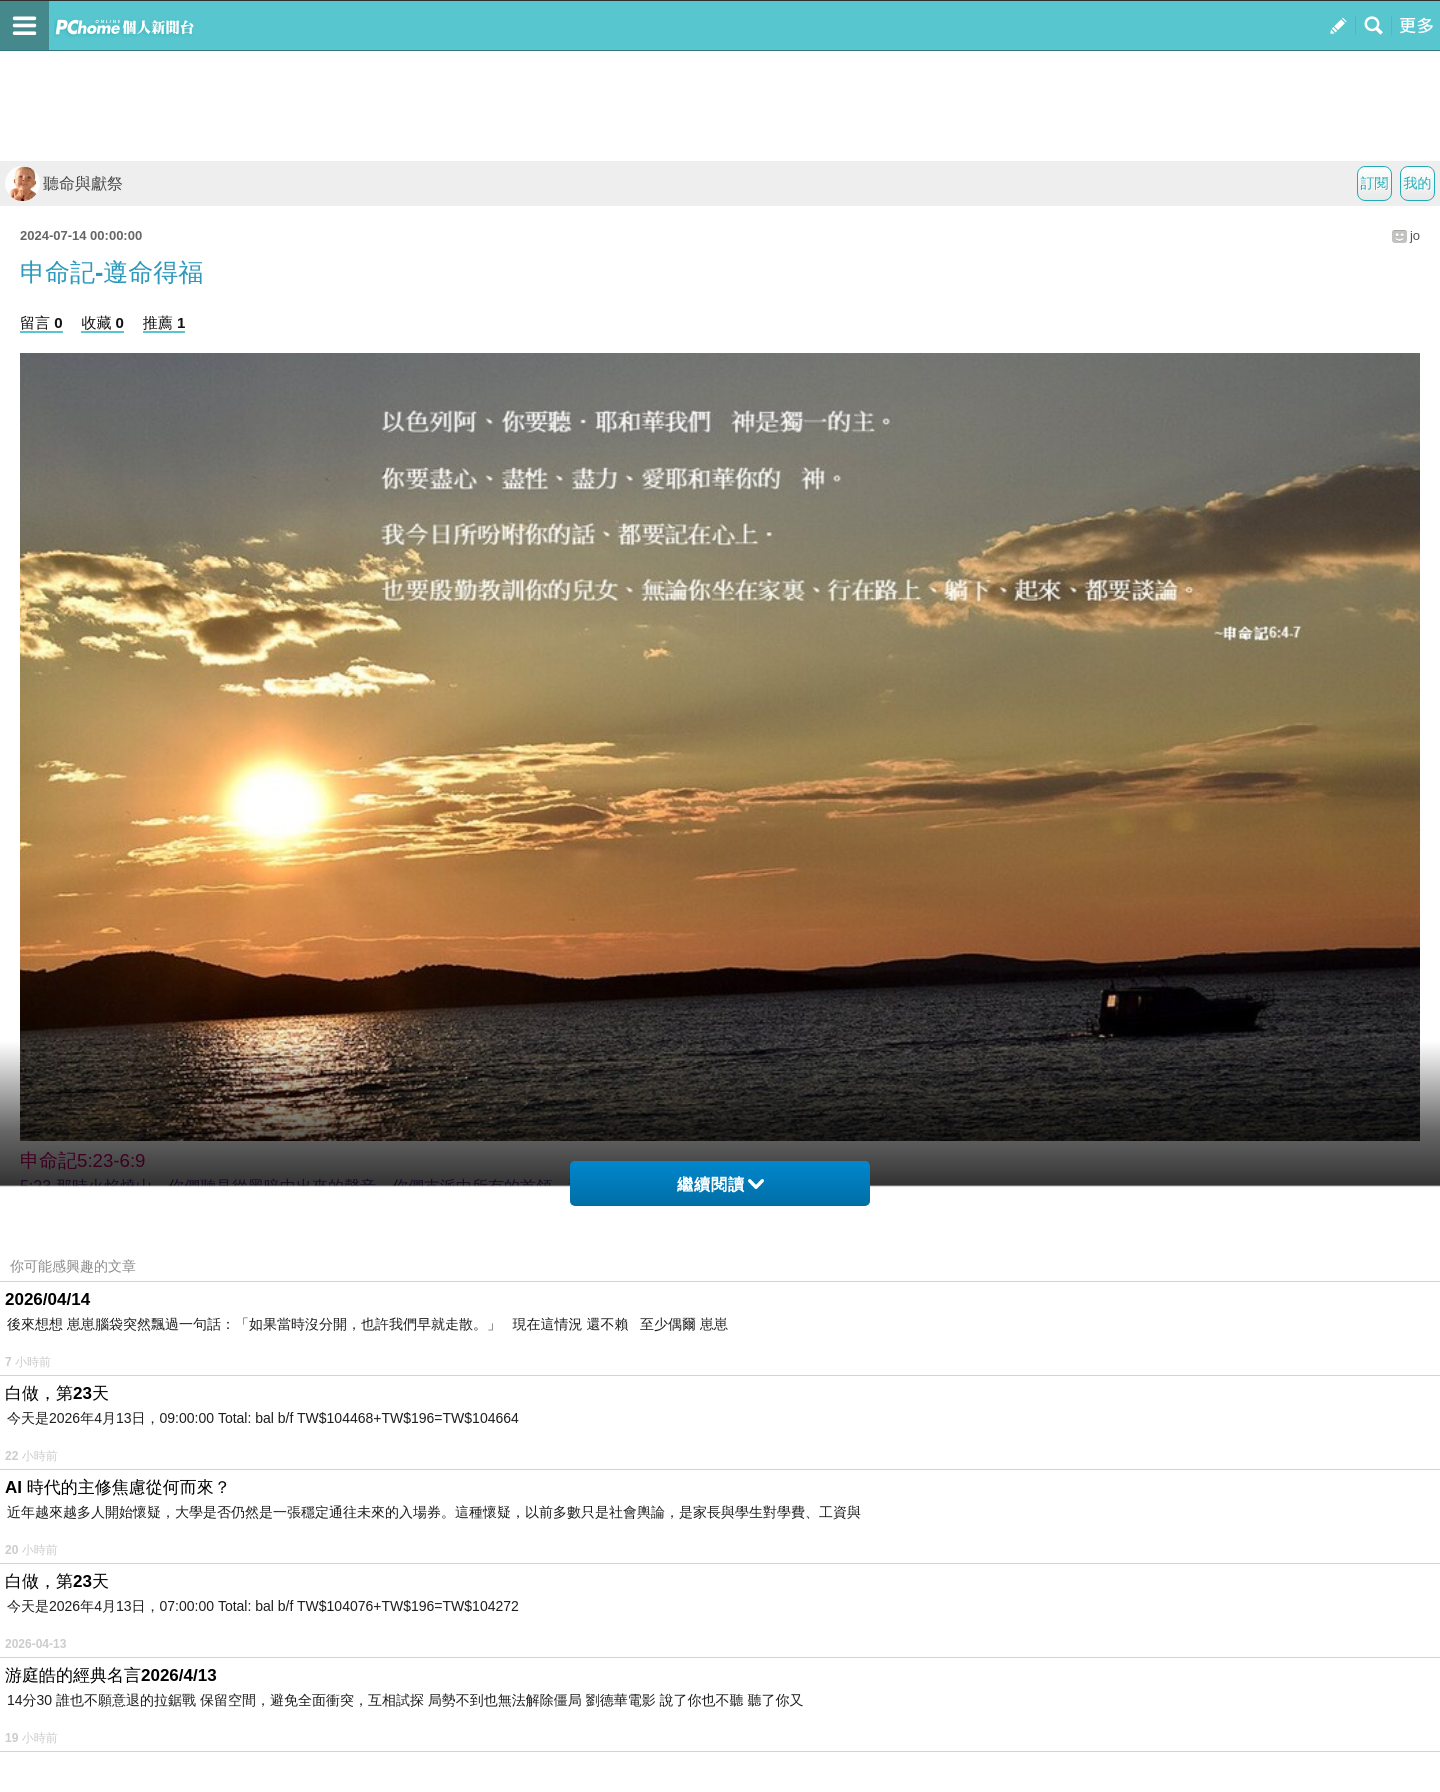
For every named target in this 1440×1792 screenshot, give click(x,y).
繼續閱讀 (720, 1184)
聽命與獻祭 (64, 183)
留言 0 (41, 322)
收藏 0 (102, 322)
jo (1415, 235)
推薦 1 (164, 322)
